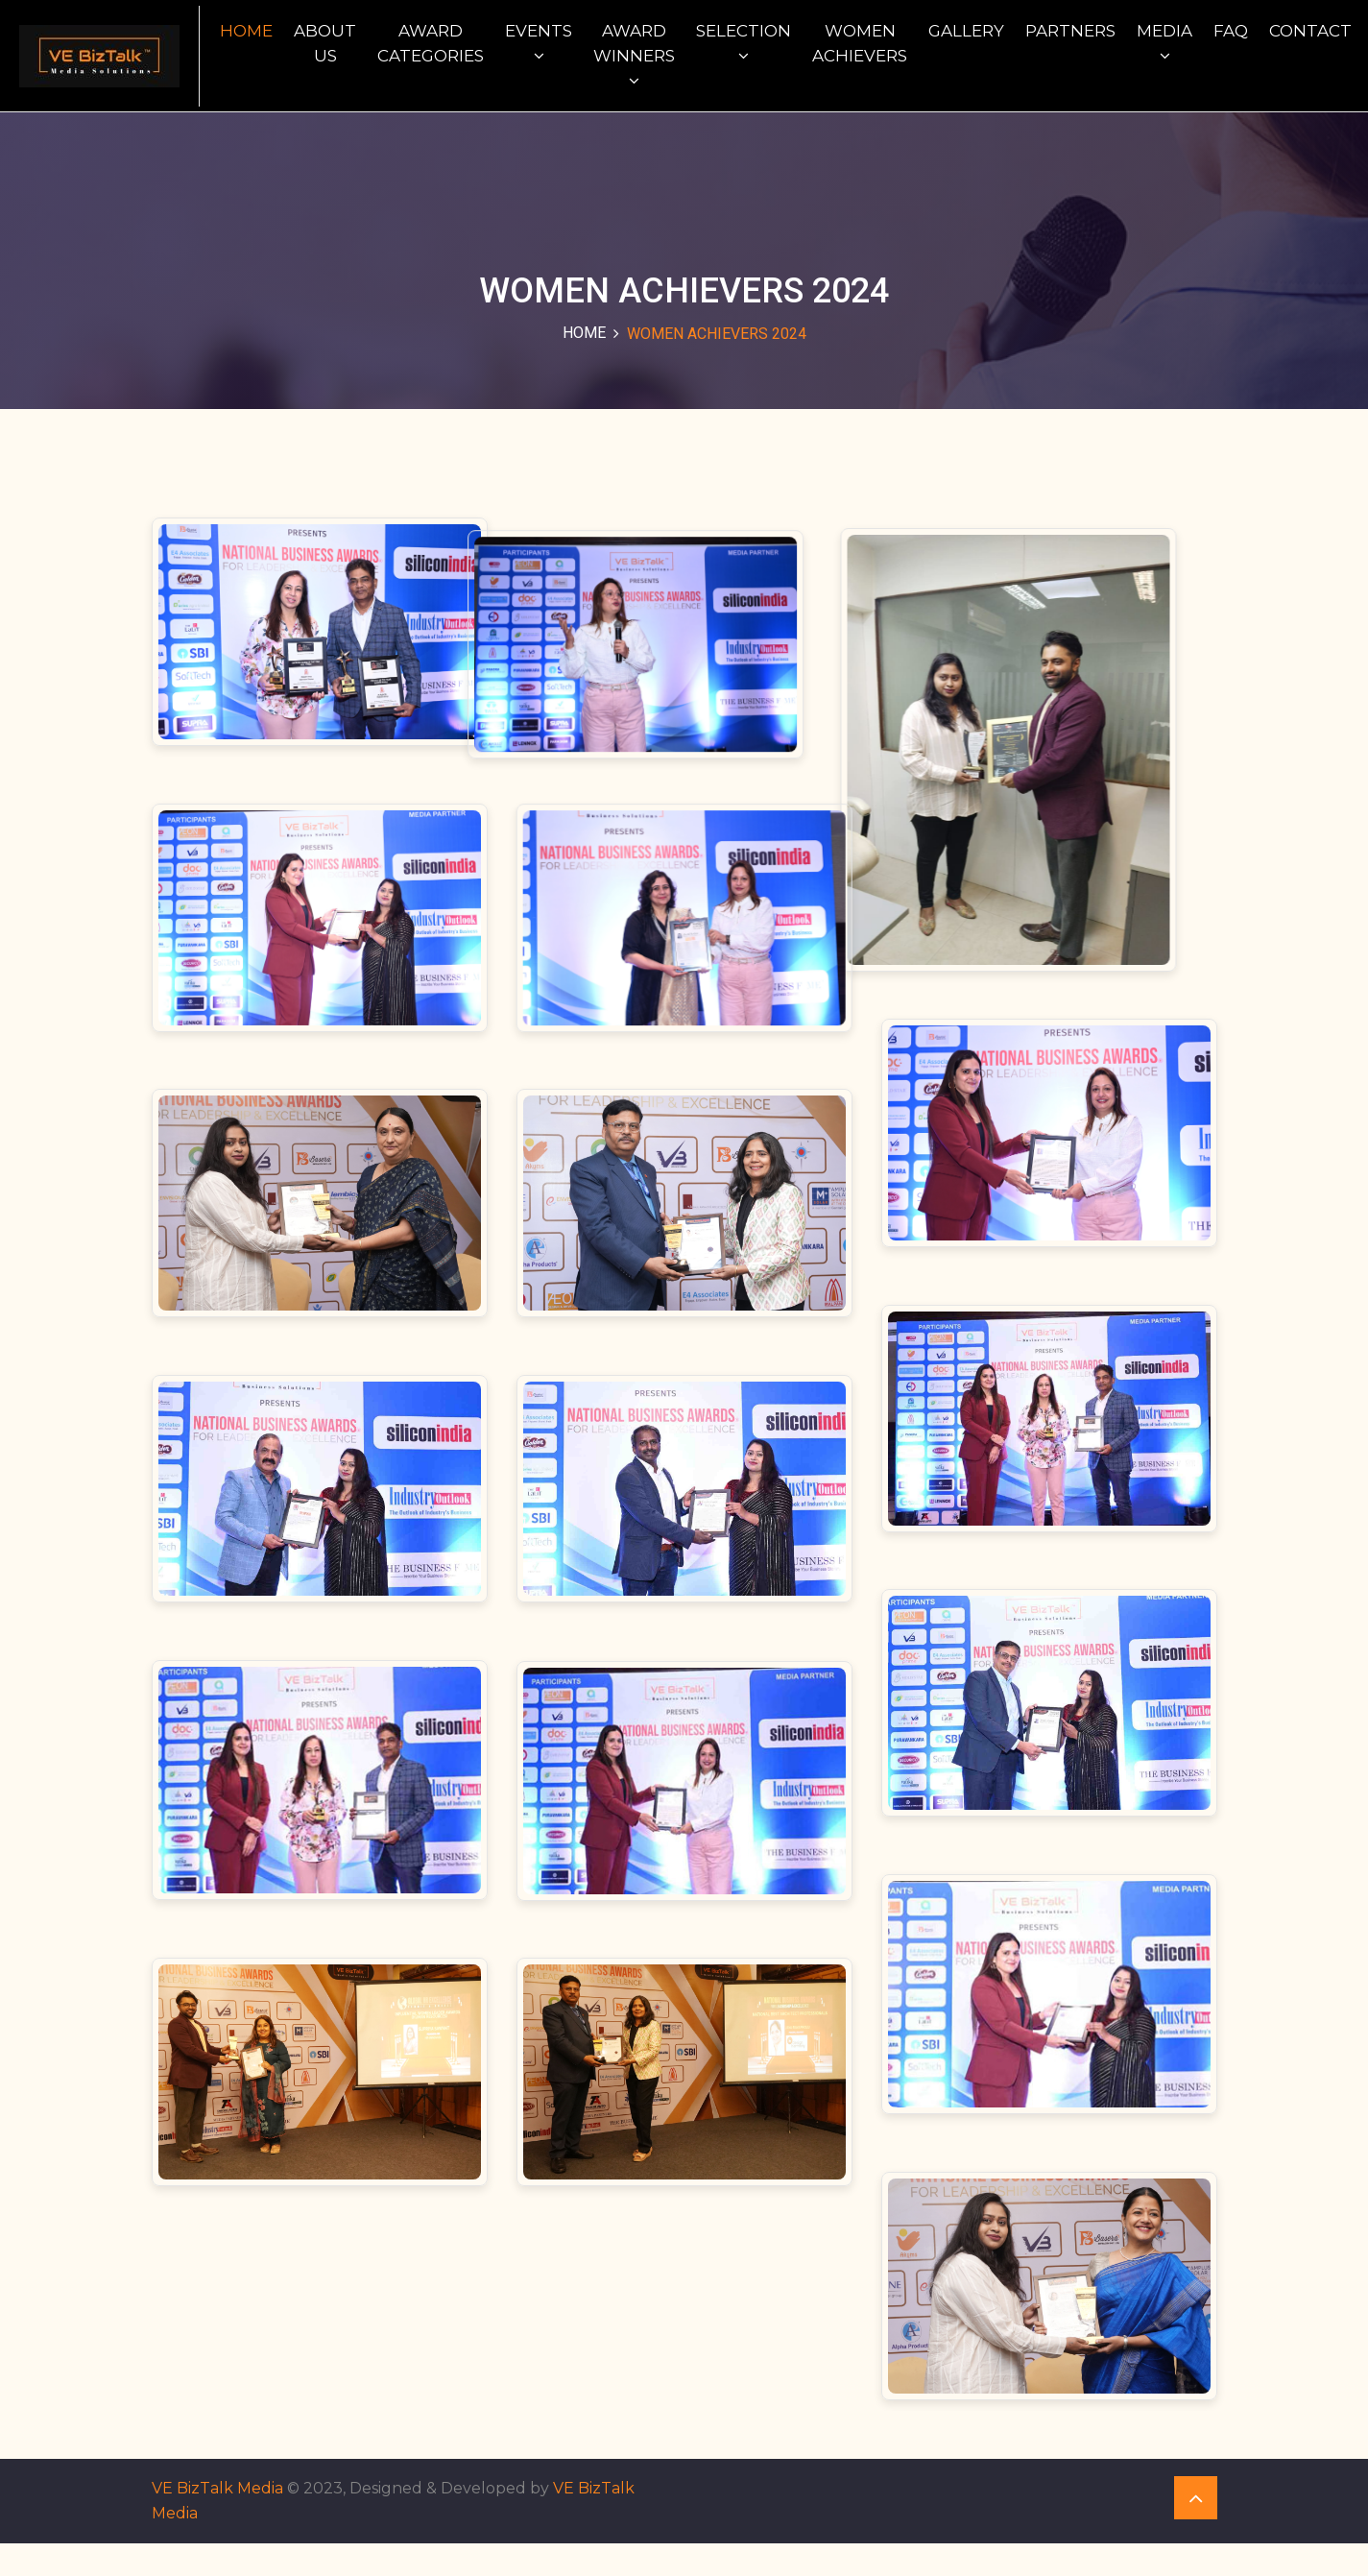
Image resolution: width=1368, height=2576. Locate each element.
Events (538, 42)
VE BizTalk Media (217, 2521)
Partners (1070, 30)
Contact (1310, 30)
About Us (325, 43)
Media (1164, 42)
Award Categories (430, 43)
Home (246, 30)
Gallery (966, 30)
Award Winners (634, 55)
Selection (743, 42)
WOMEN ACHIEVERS (859, 43)
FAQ (1230, 30)
